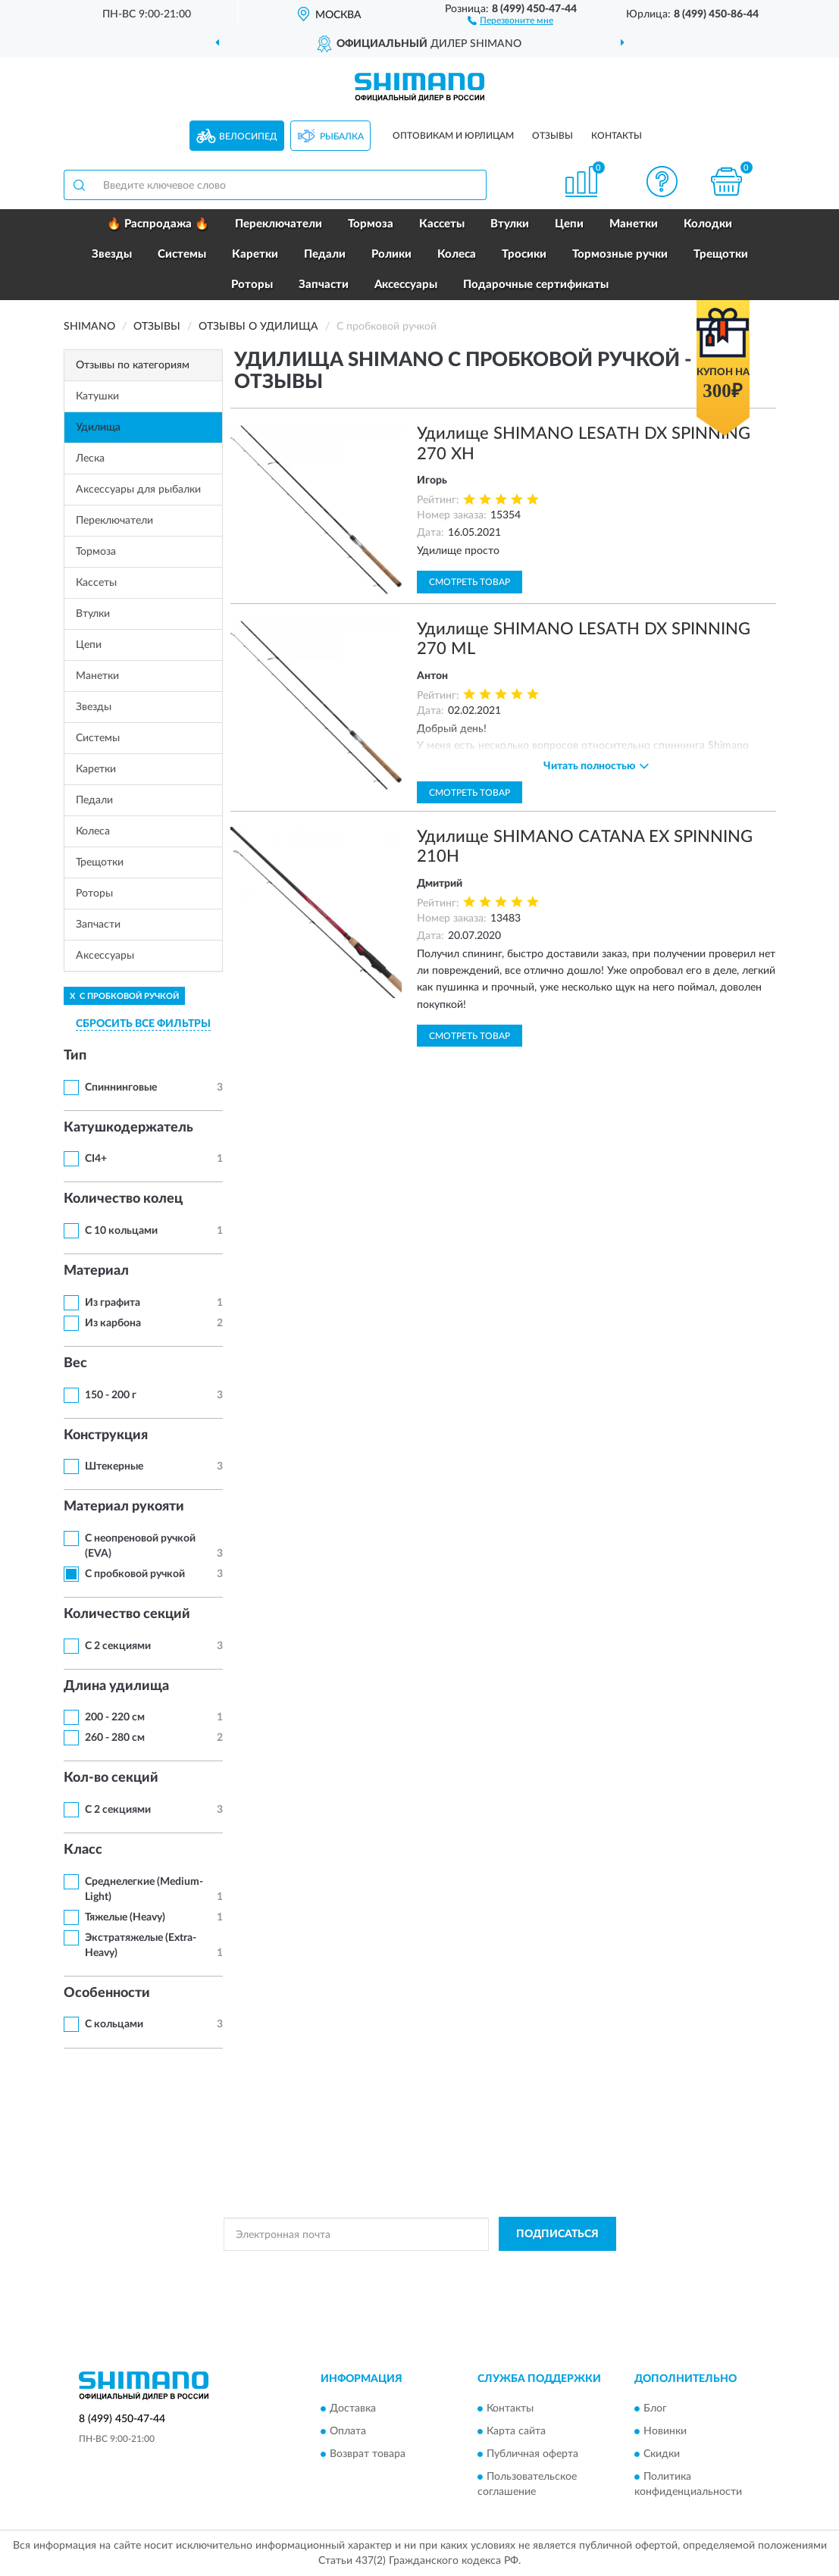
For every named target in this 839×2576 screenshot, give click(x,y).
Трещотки (720, 254)
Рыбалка (342, 136)
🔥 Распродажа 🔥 (158, 224)
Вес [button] (75, 1363)
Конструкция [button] (106, 1435)
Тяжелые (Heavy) (125, 1917)
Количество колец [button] (123, 1199)
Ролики (391, 254)
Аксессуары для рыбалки (138, 489)
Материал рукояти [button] (124, 1506)
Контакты (616, 135)
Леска (90, 458)
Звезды (112, 254)
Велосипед (248, 136)
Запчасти (324, 284)
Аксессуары (405, 284)
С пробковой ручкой (135, 1574)
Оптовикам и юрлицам (453, 135)
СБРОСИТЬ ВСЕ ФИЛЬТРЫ (143, 1024)
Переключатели (278, 224)
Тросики (524, 254)
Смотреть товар (469, 582)
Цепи (569, 224)
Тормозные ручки (620, 254)
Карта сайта (516, 2431)
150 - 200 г (110, 1395)
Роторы (252, 284)
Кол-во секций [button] (111, 1778)
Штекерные (114, 1466)
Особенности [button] (107, 1993)
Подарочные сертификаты (536, 284)
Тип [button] (75, 1056)
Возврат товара (367, 2454)
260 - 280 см (115, 1737)
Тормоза (370, 224)
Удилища (98, 427)
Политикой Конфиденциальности (415, 2268)
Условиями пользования (548, 2268)
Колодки (708, 224)
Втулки (509, 224)
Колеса (456, 254)
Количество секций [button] (127, 1614)
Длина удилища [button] (116, 1686)
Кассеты (442, 224)
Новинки (665, 2431)
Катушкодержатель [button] (128, 1128)
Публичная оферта (532, 2454)
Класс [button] (83, 1850)
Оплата (348, 2431)
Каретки (255, 254)
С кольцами (114, 2024)
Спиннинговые (121, 1087)
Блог (655, 2408)
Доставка (353, 2408)
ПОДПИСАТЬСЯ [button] (557, 2234)
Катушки (97, 396)
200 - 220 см (115, 1717)
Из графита (112, 1302)
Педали (325, 254)
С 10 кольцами (121, 1230)
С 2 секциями (118, 1646)
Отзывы (552, 135)
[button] (510, 19)
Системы (182, 254)
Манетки (633, 224)
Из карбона (113, 1323)
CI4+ (96, 1158)
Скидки (661, 2454)
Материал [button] (96, 1271)
